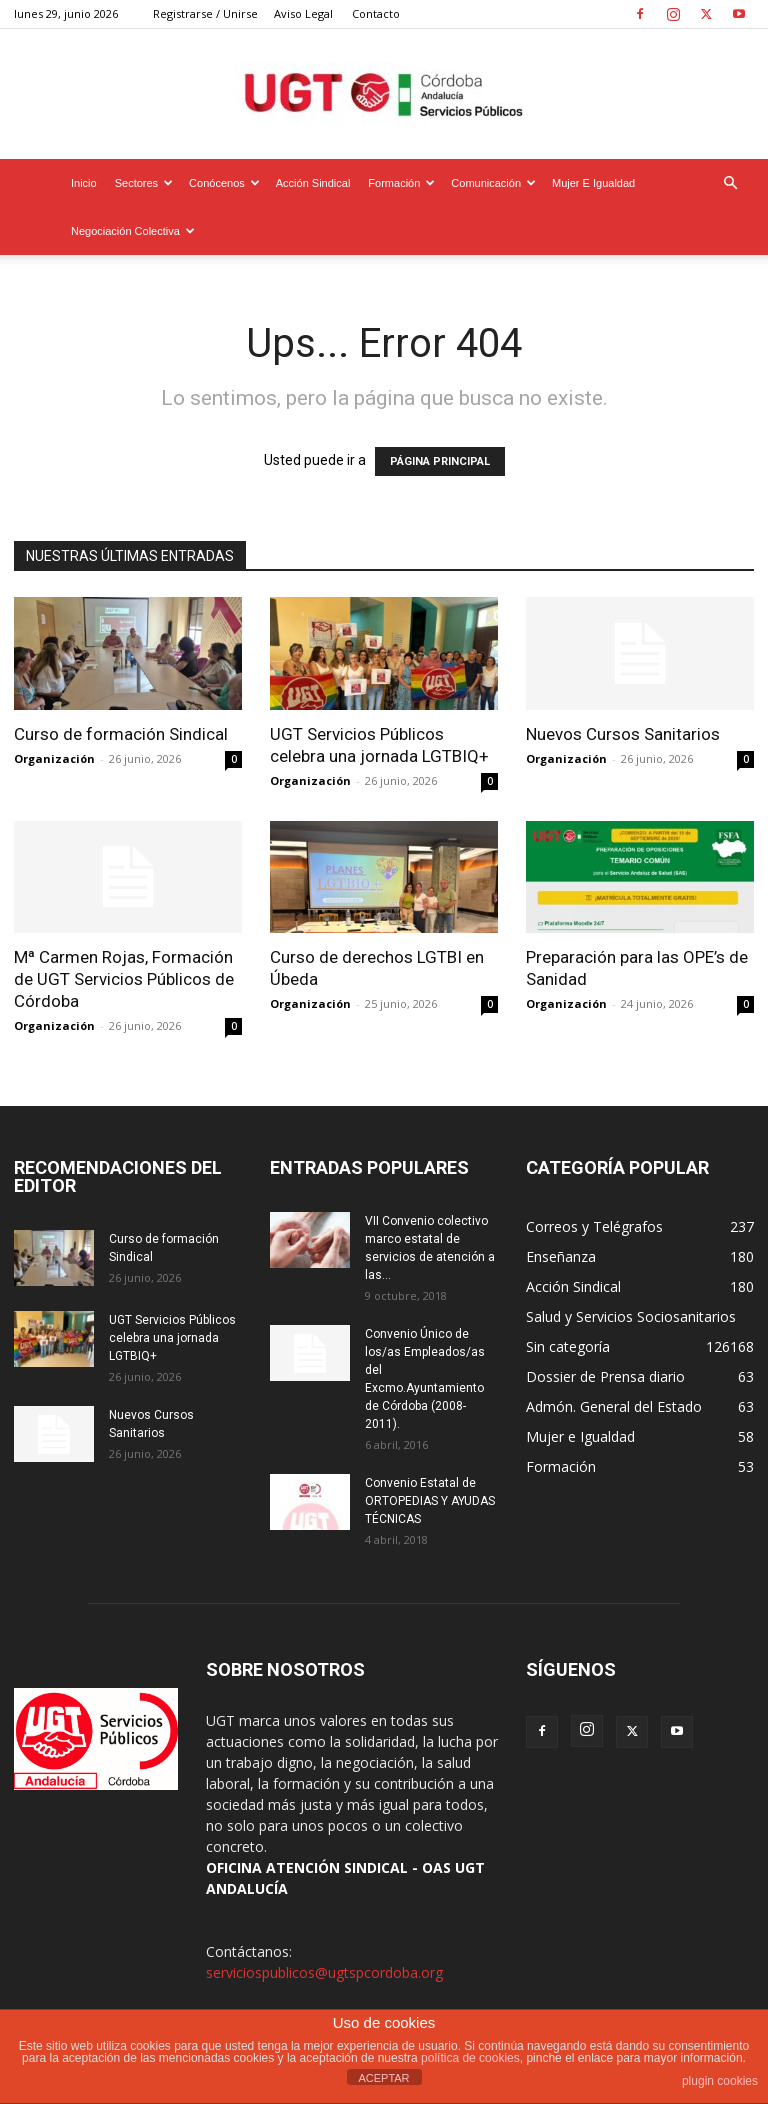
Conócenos (224, 183)
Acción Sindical (313, 183)
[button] (730, 183)
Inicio (84, 183)
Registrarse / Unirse (205, 13)
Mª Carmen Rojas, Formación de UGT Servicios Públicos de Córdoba (124, 979)
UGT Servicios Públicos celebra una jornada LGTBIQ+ (172, 1338)
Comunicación (493, 183)
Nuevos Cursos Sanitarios (623, 734)
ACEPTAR (383, 2078)
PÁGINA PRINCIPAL (440, 461)
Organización (54, 758)
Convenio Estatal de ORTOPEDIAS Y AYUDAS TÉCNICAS (430, 1501)
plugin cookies (720, 2081)
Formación (401, 183)
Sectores (144, 183)
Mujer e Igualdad (593, 183)
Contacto (376, 13)
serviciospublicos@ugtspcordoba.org (324, 1972)
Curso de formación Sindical (121, 734)
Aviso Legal (303, 13)
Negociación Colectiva (133, 231)
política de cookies (470, 2058)
